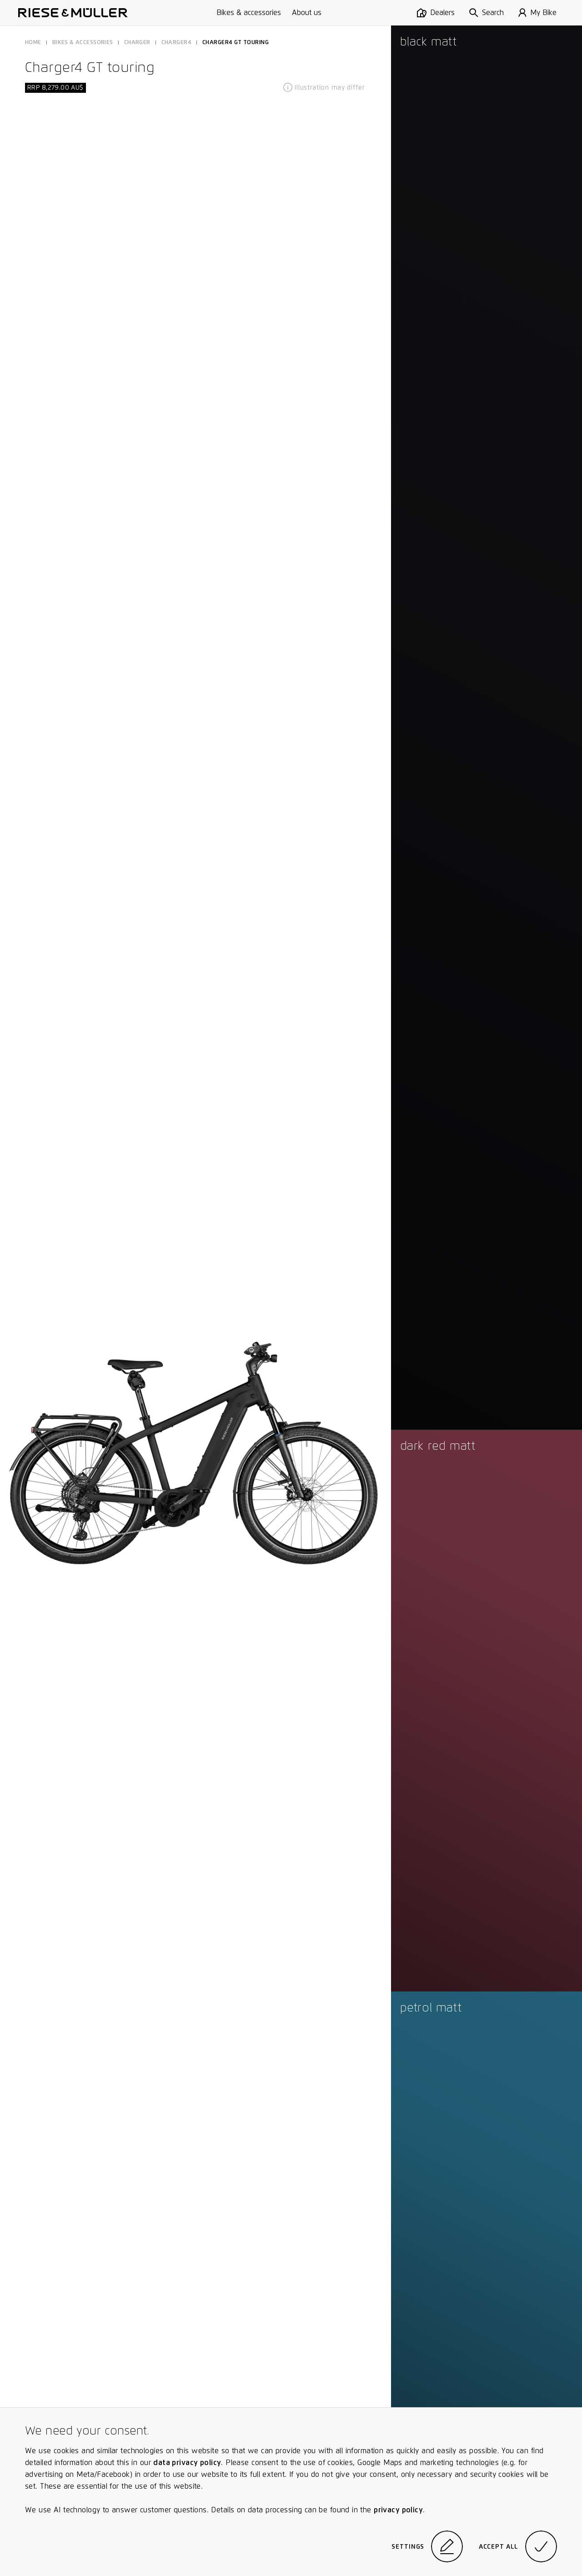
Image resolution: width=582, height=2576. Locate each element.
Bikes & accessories (248, 12)
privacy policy (398, 2509)
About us (306, 12)
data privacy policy (187, 2462)
